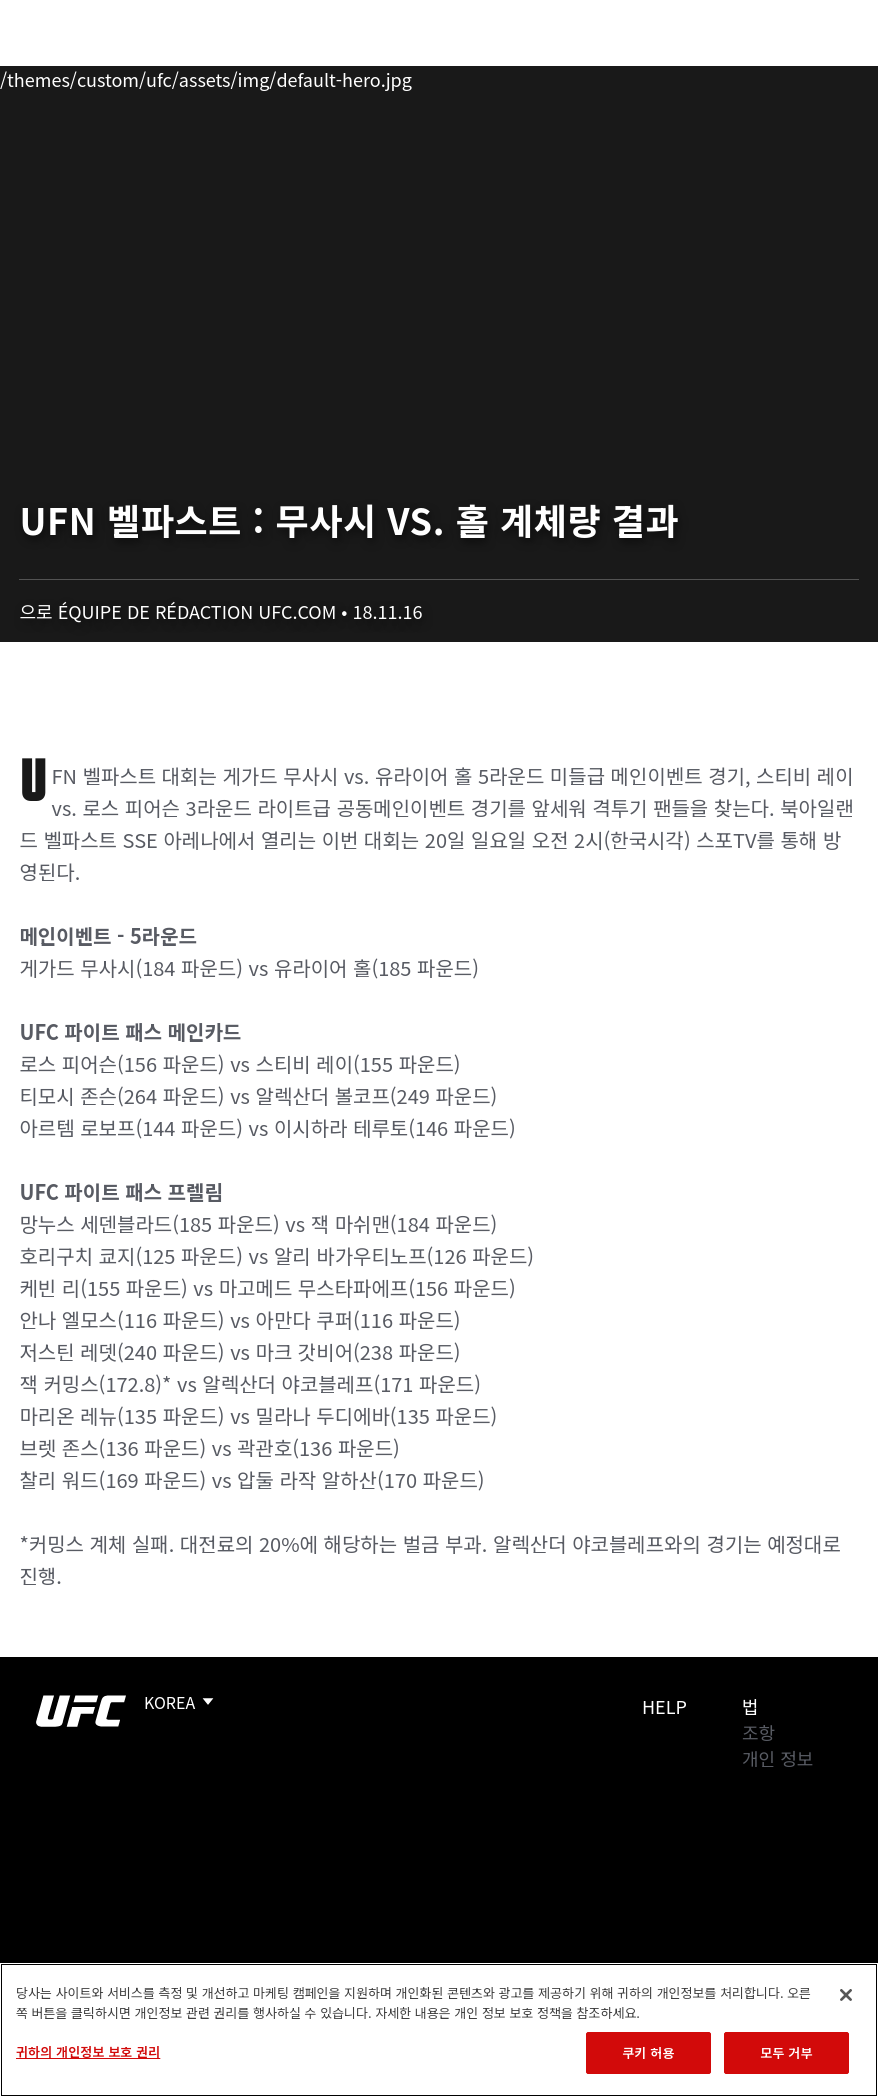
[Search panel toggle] (813, 76)
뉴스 (294, 76)
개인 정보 (777, 1758)
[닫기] (846, 1995)
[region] (439, 2030)
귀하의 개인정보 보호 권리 (88, 2051)
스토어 (762, 76)
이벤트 (58, 76)
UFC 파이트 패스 (644, 76)
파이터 (219, 76)
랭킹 (133, 76)
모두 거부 (786, 2052)
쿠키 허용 (648, 2052)
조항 (758, 1732)
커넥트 (527, 76)
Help (664, 1706)
